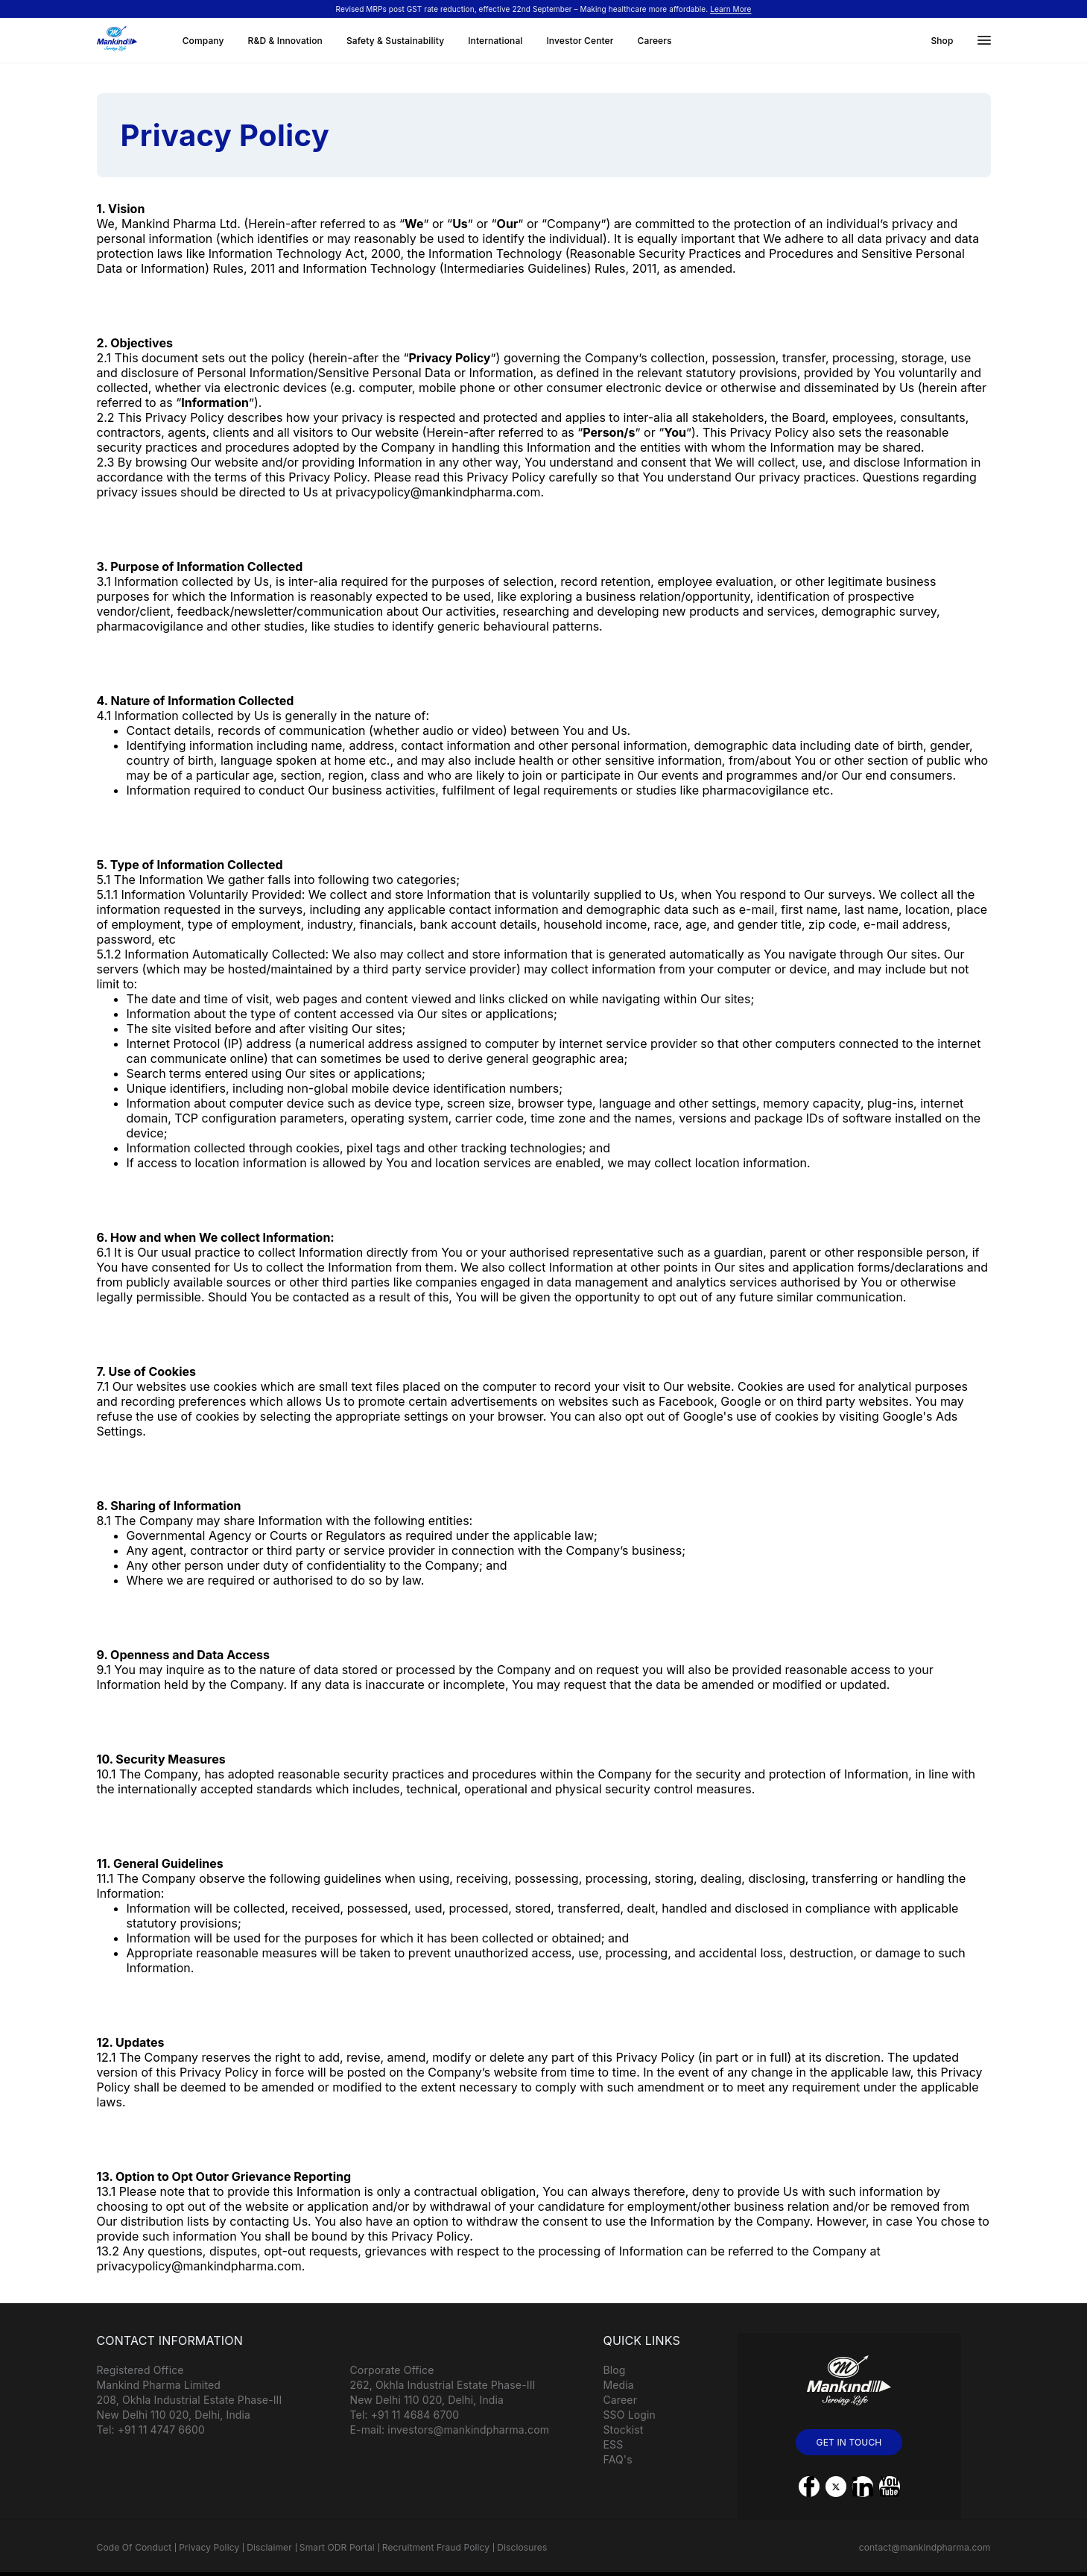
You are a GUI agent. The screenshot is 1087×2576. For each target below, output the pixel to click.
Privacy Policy (209, 2547)
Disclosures (522, 2547)
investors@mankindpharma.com (468, 2429)
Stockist (623, 2429)
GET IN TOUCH (849, 2442)
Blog (614, 2370)
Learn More (730, 8)
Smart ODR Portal (337, 2547)
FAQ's (618, 2459)
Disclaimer (269, 2547)
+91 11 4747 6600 (161, 2429)
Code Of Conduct (134, 2547)
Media (618, 2384)
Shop (942, 40)
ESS (613, 2444)
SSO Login (629, 2414)
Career (620, 2399)
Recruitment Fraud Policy (435, 2547)
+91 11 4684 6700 (415, 2414)
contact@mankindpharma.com (925, 2547)
